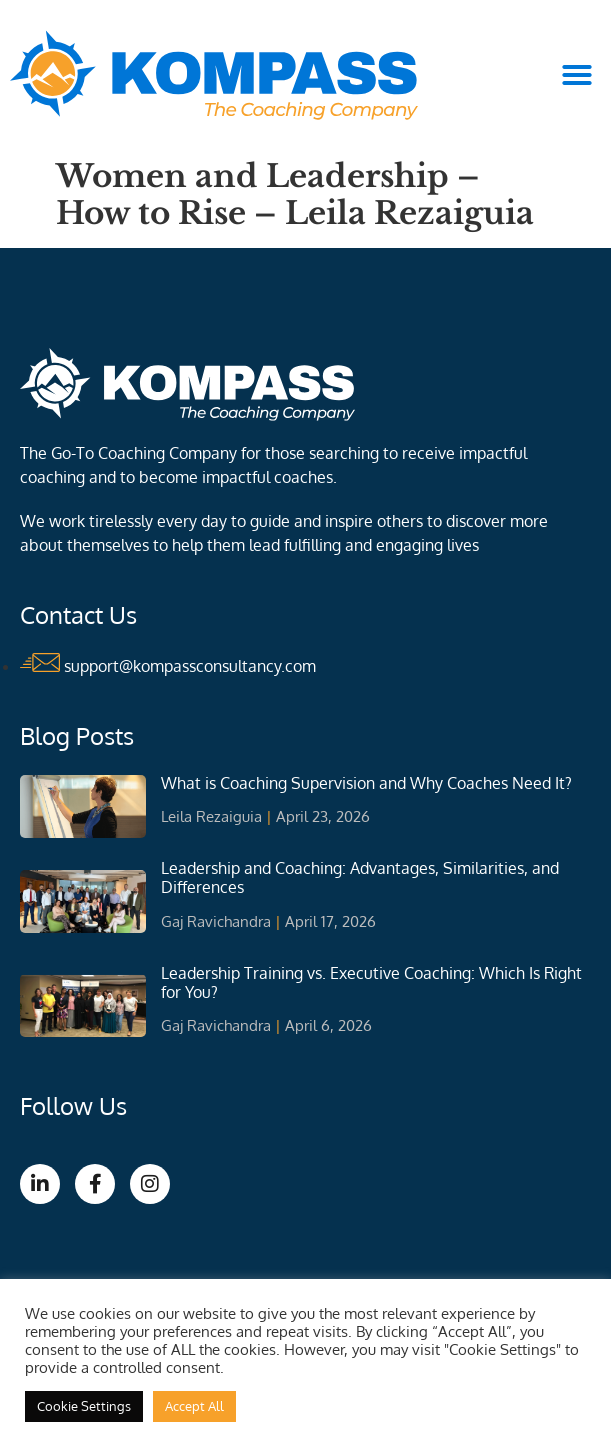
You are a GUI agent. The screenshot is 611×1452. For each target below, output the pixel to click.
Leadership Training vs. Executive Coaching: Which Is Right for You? (371, 982)
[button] (577, 75)
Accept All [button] (194, 1406)
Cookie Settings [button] (84, 1406)
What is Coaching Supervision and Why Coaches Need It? (366, 783)
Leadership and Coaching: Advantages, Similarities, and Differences (360, 877)
